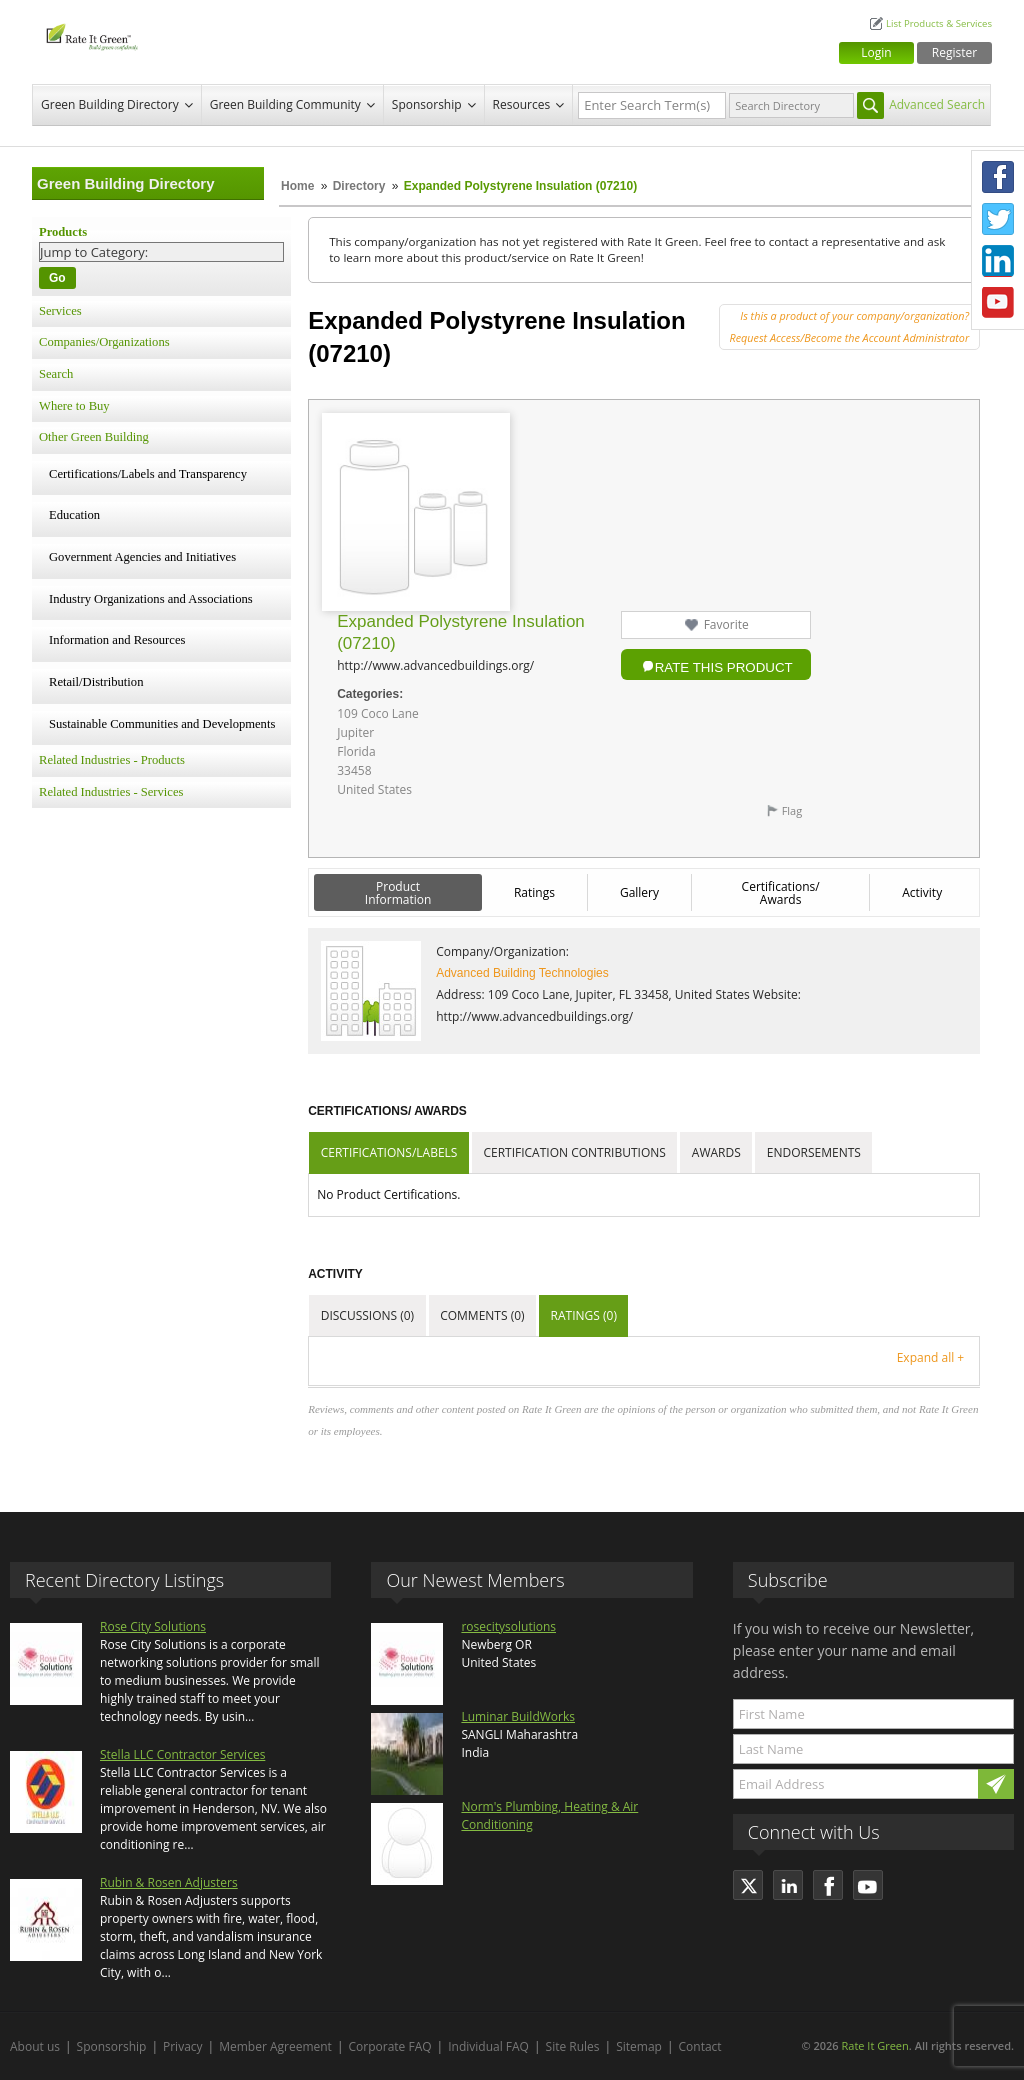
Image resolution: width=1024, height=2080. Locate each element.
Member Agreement (275, 2046)
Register (954, 52)
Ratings (534, 892)
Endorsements (814, 1152)
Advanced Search (937, 104)
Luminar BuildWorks (518, 1716)
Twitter (998, 219)
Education (74, 515)
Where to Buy (74, 406)
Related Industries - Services (111, 792)
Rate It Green (874, 2045)
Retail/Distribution (96, 682)
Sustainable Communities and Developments (162, 724)
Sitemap (639, 2046)
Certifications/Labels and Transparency (148, 474)
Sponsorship (427, 104)
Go (57, 278)
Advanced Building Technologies (522, 973)
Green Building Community (285, 104)
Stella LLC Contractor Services (182, 1754)
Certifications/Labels (389, 1152)
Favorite (726, 624)
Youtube (998, 303)
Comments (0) (482, 1315)
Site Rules (573, 2046)
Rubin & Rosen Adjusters (169, 1882)
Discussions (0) (367, 1315)
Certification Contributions (574, 1152)
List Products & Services (939, 23)
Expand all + (930, 1357)
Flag (792, 810)
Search (56, 374)
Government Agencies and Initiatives (142, 557)
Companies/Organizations (104, 342)
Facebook (998, 177)
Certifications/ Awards (781, 893)
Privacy (183, 2046)
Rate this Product (724, 667)
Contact (700, 2046)
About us (35, 2046)
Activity (922, 892)
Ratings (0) (584, 1315)
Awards (716, 1152)
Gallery (639, 892)
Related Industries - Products (112, 760)
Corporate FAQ (390, 2046)
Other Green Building (94, 437)
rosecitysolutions (508, 1626)
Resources (522, 104)
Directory (359, 186)
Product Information (398, 893)
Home (297, 186)
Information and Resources (117, 640)
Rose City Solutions (153, 1626)
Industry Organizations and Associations (151, 599)
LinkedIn (998, 261)
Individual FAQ (488, 2046)
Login (876, 52)
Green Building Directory (110, 104)
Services (60, 311)
